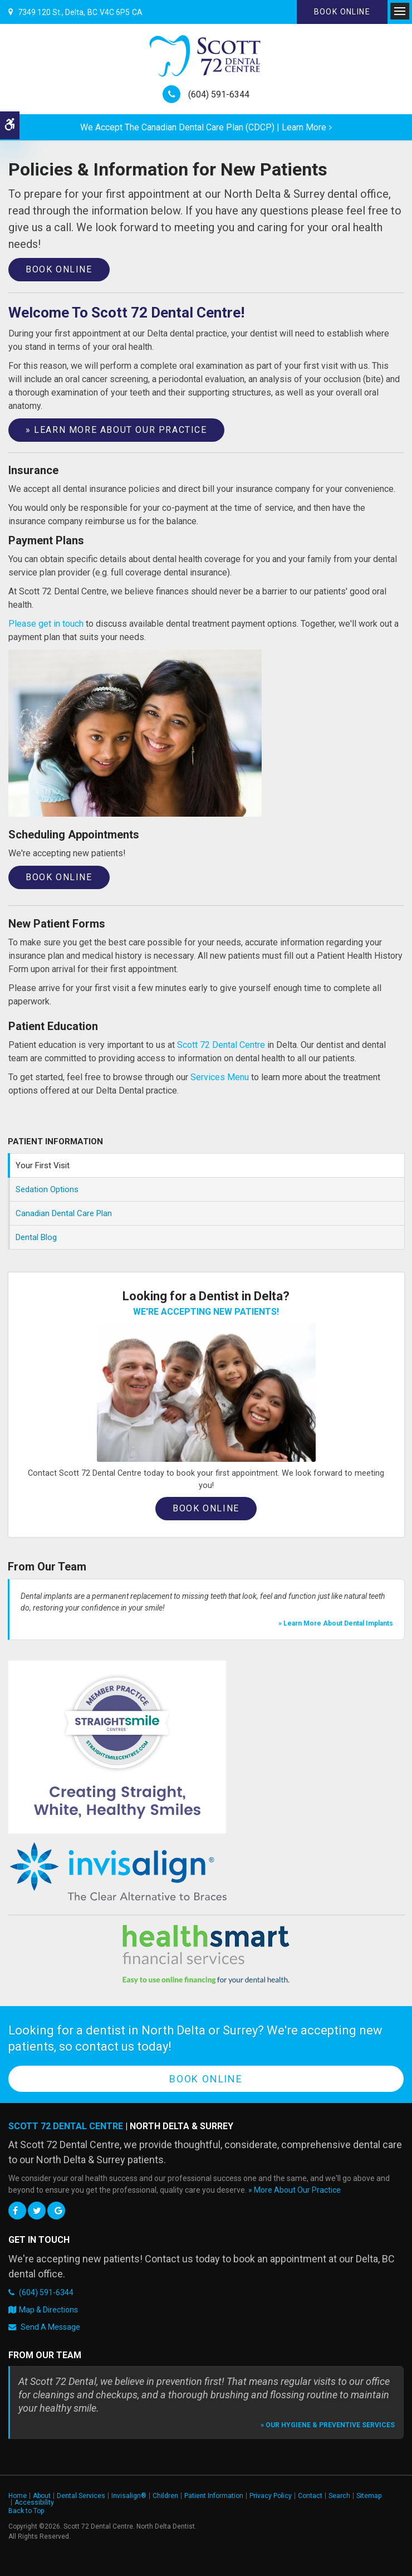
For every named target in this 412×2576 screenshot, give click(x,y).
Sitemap (368, 2496)
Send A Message (50, 2327)
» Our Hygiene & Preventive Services (328, 2425)
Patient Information (213, 2496)
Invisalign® (128, 2496)
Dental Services (81, 2496)
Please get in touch (46, 623)
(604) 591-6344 (218, 94)
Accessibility (34, 2502)
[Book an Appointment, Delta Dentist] (206, 1392)
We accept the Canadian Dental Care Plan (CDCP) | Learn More (203, 127)
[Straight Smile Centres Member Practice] (117, 1747)
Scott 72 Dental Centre (221, 1045)
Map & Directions (48, 2309)
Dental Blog (36, 1237)
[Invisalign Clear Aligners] (119, 1871)
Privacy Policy (270, 2496)
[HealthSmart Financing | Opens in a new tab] (206, 1954)
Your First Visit (43, 1165)
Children (165, 2496)
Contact (310, 2496)
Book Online (342, 11)
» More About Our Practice (294, 2189)
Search (339, 2496)
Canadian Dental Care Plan (64, 1213)
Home (17, 2496)
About (42, 2496)
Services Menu (219, 1077)
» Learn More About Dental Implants (335, 1623)
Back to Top (26, 2511)
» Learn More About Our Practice (116, 430)
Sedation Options (47, 1189)
